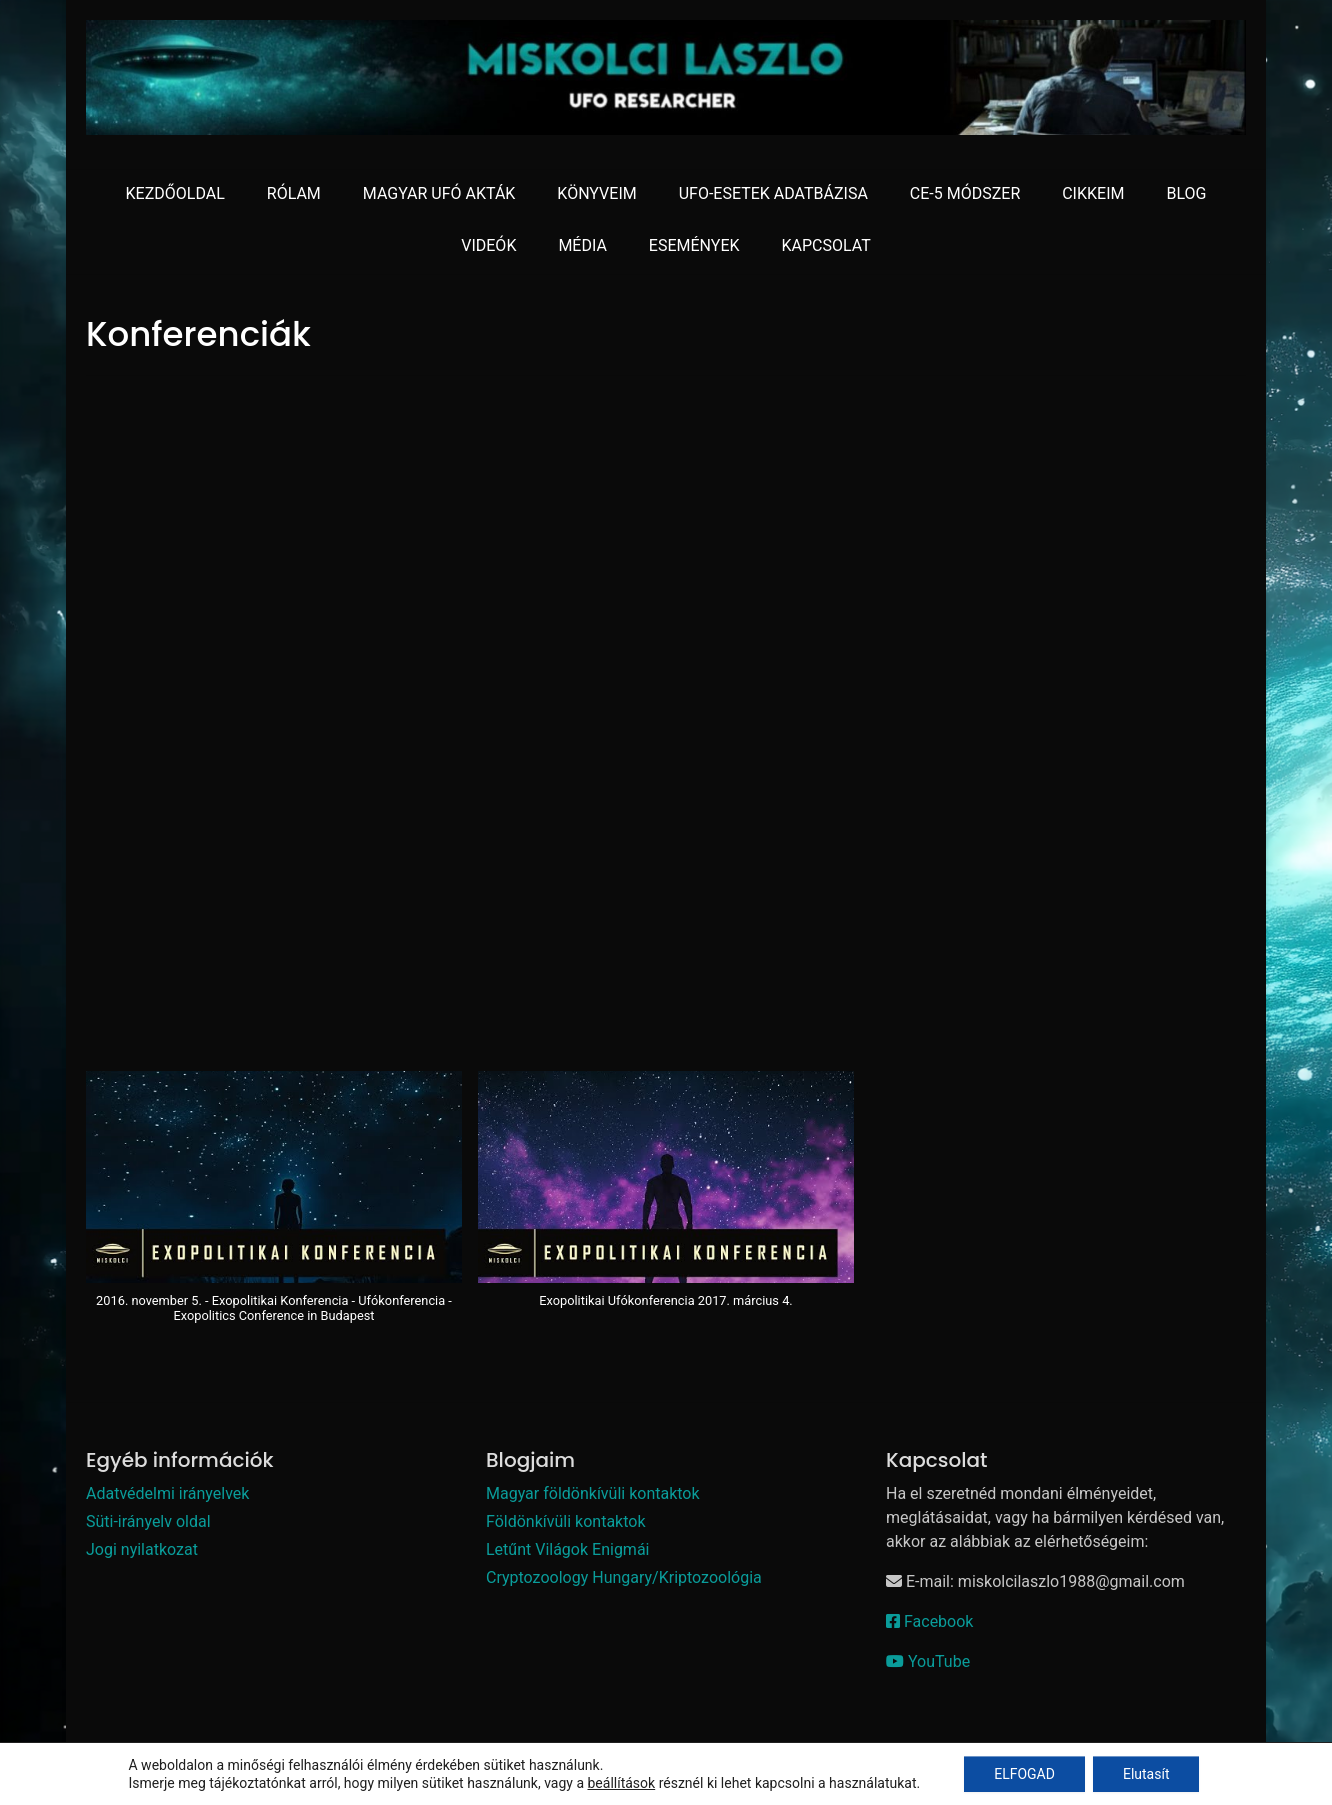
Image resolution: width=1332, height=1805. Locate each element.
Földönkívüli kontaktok (566, 1521)
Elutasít (1146, 1774)
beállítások (622, 1783)
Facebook (929, 1621)
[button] (274, 1207)
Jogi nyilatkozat (142, 1549)
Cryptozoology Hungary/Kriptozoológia (624, 1577)
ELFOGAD (1024, 1774)
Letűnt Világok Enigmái (567, 1549)
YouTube (928, 1661)
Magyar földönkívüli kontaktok (593, 1493)
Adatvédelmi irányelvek (167, 1493)
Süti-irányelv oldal (148, 1521)
